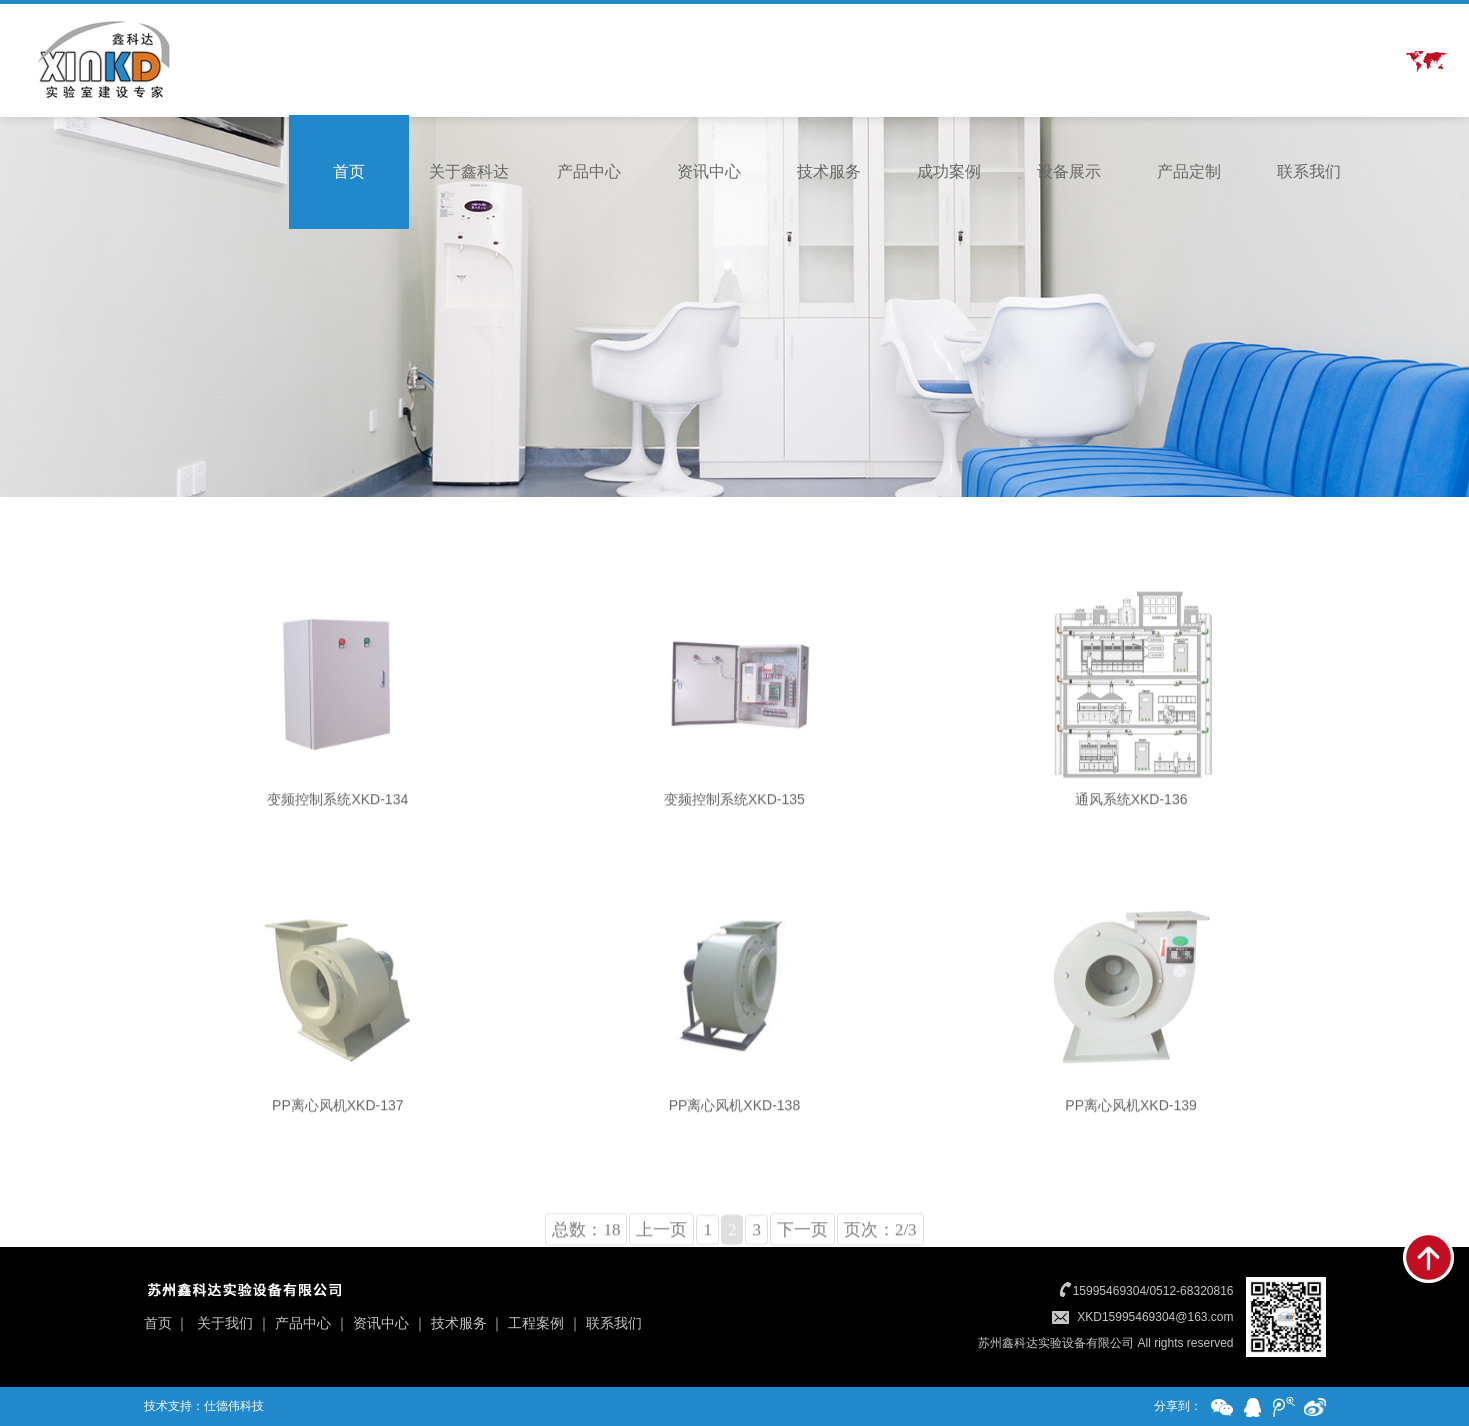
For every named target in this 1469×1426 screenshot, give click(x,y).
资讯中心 (709, 171)
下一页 (802, 1279)
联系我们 (1309, 171)
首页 (349, 171)
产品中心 (589, 171)
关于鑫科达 (469, 171)
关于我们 (225, 1323)
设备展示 (1069, 171)
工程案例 (536, 1323)
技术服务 (829, 171)
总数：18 (586, 1279)
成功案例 (949, 171)
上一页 (661, 1279)
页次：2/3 (880, 1279)
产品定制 (1189, 171)
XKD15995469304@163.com (1155, 1317)
